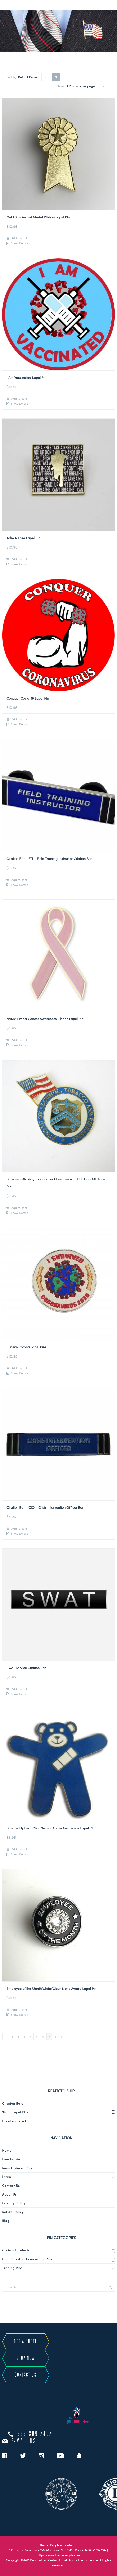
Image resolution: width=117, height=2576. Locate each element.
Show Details (19, 243)
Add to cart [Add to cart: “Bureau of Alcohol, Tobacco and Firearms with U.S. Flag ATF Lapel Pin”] (18, 1207)
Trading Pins (12, 2268)
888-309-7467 (35, 2434)
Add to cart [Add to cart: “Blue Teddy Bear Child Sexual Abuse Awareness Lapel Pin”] (18, 1849)
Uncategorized (14, 2121)
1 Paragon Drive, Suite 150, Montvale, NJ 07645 (41, 2550)
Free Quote (11, 2159)
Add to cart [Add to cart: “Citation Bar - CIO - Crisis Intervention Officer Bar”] (18, 1528)
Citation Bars (12, 2103)
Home (7, 2150)
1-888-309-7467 (95, 2550)
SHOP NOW (26, 2358)
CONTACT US (25, 2375)
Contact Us (11, 2185)
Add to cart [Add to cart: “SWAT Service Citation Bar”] (18, 1688)
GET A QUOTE (25, 2341)
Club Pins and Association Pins (27, 2259)
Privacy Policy (14, 2203)
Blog (5, 2221)
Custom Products (16, 2250)
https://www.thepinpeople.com (58, 2555)
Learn (6, 2177)
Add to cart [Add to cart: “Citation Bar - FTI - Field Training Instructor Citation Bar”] (18, 879)
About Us (9, 2194)
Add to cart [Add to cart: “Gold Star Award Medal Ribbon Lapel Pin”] (18, 238)
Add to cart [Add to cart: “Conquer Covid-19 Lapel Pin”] (18, 719)
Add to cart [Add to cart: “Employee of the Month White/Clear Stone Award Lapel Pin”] (18, 2009)
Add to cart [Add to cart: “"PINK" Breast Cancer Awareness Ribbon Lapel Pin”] (18, 1039)
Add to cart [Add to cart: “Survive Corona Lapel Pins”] (18, 1368)
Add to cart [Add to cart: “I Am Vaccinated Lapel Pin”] (18, 398)
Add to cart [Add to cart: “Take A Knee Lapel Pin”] (18, 558)
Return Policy (13, 2212)
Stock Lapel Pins (15, 2112)
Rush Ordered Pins (17, 2168)
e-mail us (23, 2441)
